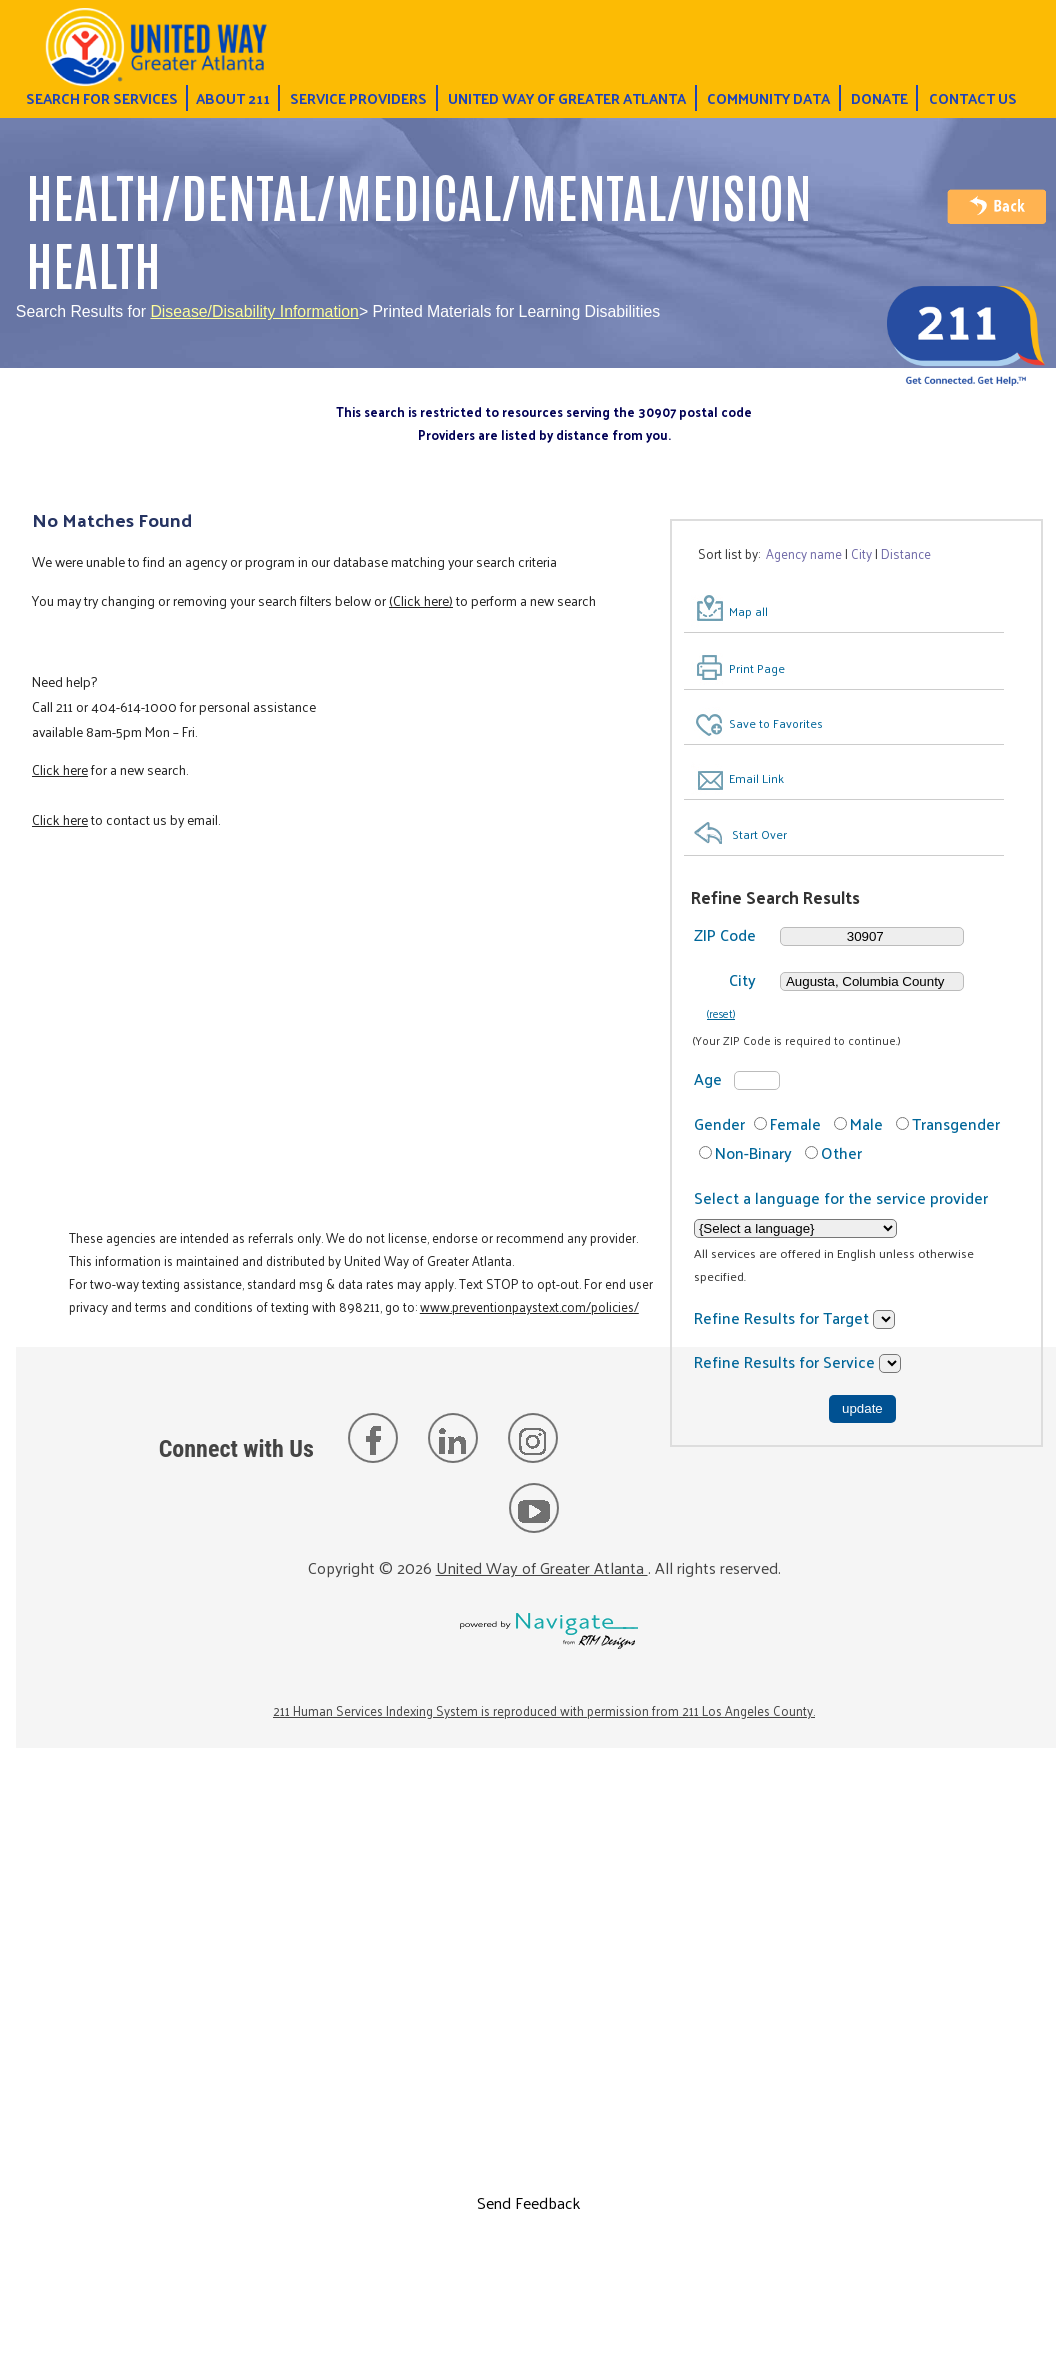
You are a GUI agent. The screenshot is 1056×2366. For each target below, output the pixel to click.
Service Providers (358, 98)
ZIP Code (725, 934)
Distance (906, 553)
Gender (719, 1123)
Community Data (768, 98)
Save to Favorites (776, 724)
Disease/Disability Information (254, 311)
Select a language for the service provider (841, 1197)
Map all (748, 611)
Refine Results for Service (786, 1361)
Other (841, 1152)
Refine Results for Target (783, 1317)
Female (795, 1123)
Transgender (956, 1123)
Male (866, 1123)
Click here (60, 769)
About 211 (233, 98)
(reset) (721, 1013)
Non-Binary (753, 1152)
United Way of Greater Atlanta (567, 98)
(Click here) (421, 600)
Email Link (756, 778)
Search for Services (102, 98)
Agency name (804, 553)
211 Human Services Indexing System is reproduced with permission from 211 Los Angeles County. (544, 1710)
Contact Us (973, 98)
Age (708, 1078)
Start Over (759, 834)
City (861, 553)
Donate (879, 98)
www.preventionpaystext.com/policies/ (529, 1306)
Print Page (757, 668)
